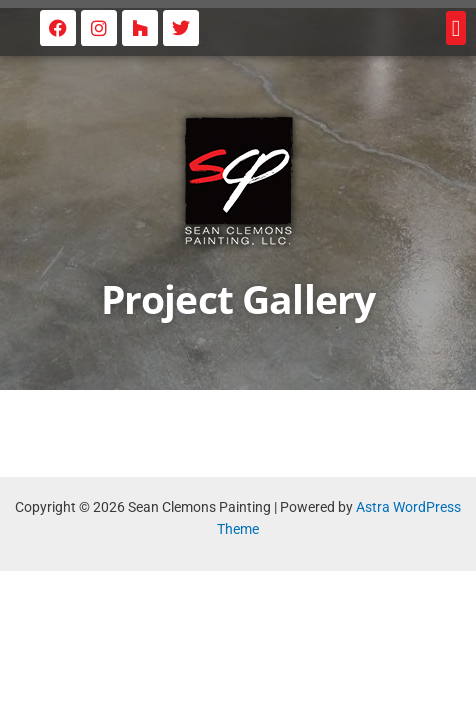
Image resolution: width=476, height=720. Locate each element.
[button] (456, 28)
